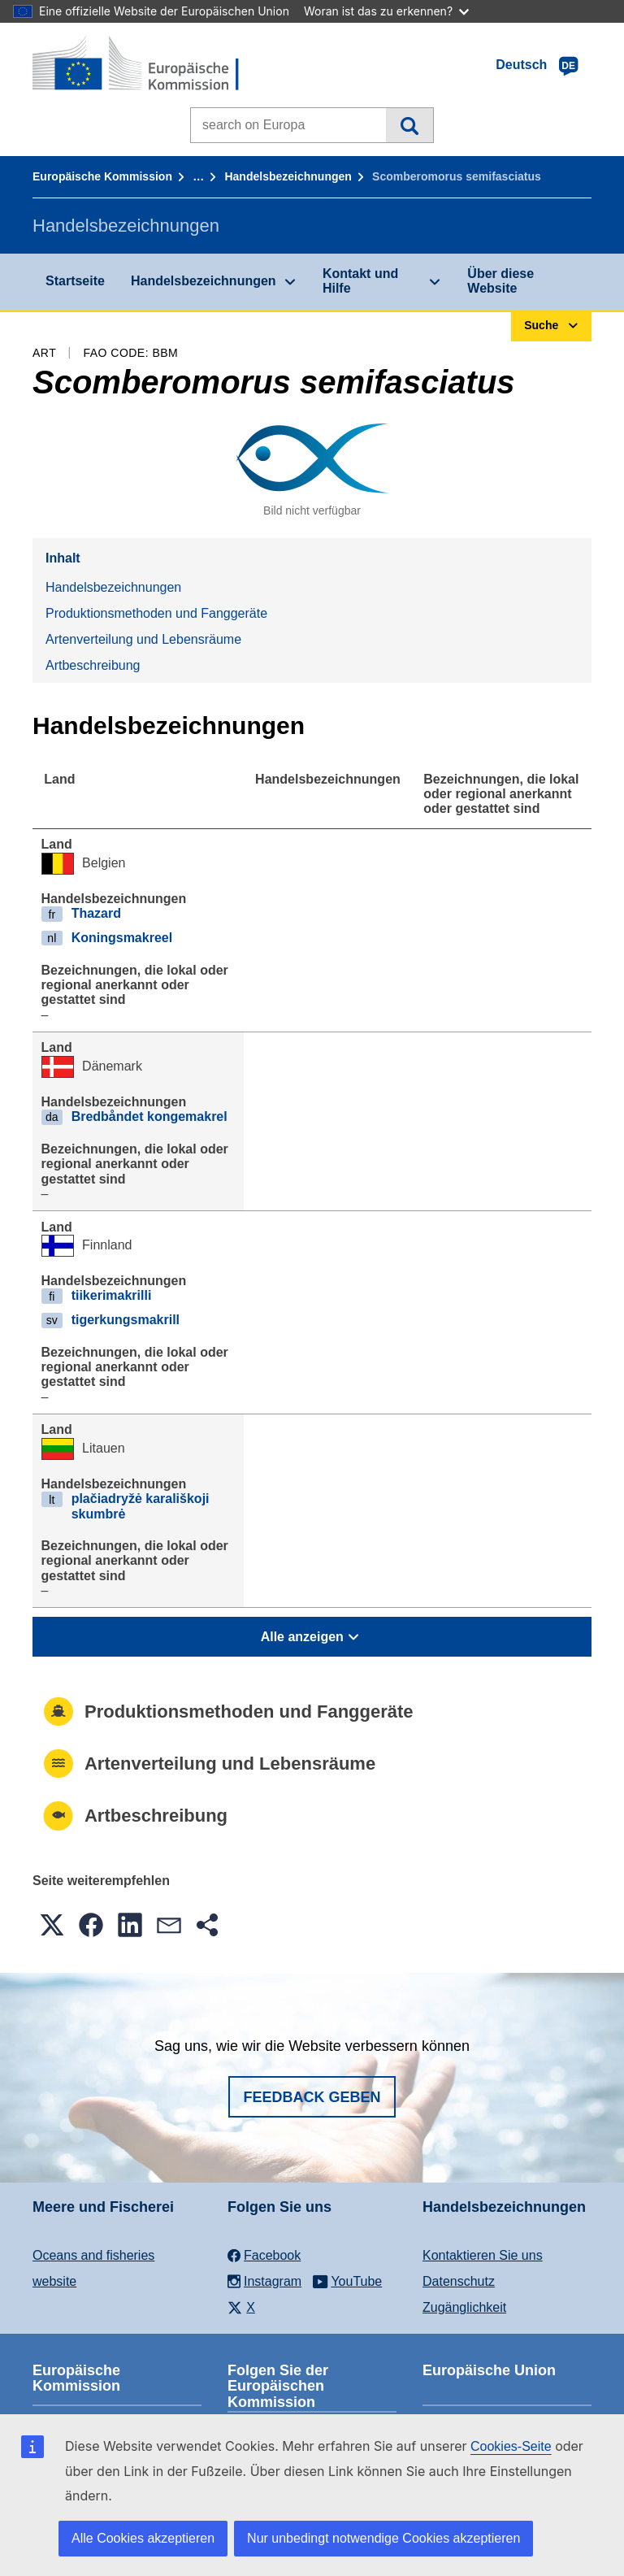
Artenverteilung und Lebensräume (143, 639)
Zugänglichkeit (464, 2307)
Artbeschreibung (93, 665)
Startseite (75, 281)
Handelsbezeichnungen (287, 176)
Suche (409, 125)
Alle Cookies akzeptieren (143, 2538)
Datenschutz (458, 2281)
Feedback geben (311, 2097)
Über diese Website (500, 281)
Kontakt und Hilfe (360, 281)
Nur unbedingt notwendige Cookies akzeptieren (383, 2538)
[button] (52, 1925)
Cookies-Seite (511, 2446)
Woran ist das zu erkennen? (386, 11)
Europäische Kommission (102, 176)
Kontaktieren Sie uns (482, 2255)
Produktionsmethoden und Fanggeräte (156, 613)
